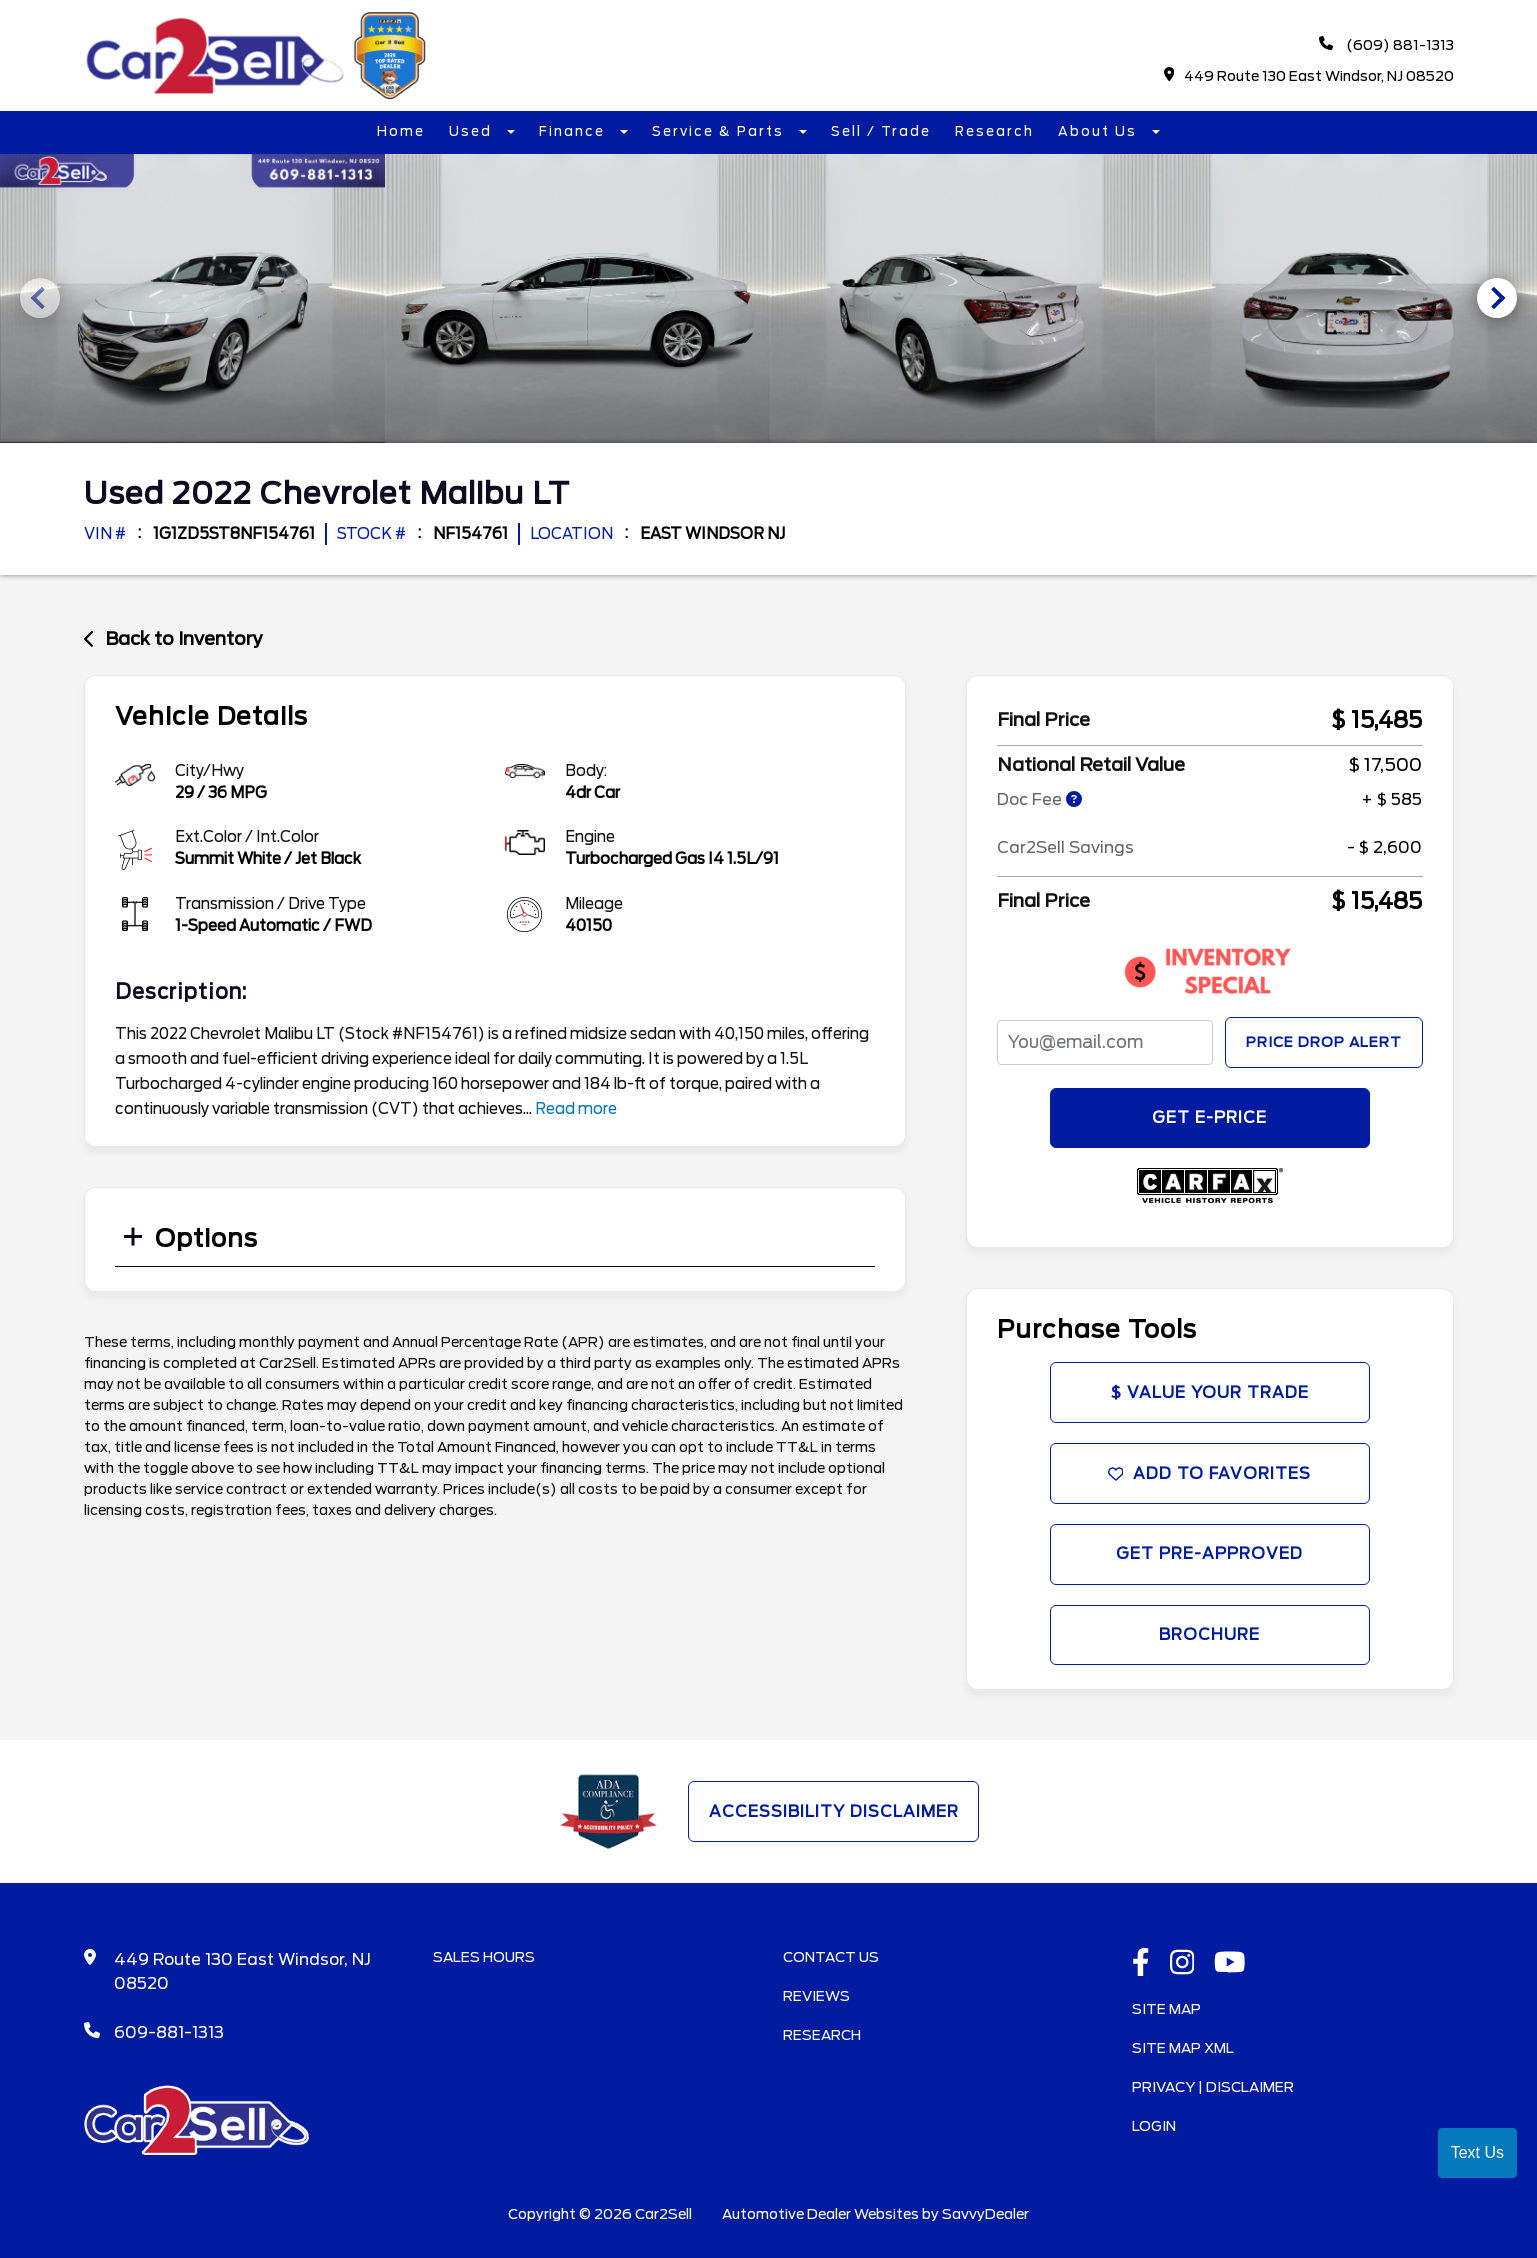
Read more (576, 1107)
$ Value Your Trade (1210, 1392)
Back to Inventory (173, 637)
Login (1154, 2131)
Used (473, 132)
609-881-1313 (169, 2037)
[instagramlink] (1182, 1969)
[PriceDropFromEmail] (1105, 1040)
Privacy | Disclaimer (1213, 2092)
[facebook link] (1141, 1969)
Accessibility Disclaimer (833, 1816)
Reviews (816, 2001)
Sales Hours (484, 1962)
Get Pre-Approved (1210, 1556)
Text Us (1477, 2152)
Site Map (1166, 2014)
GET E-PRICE (1209, 1116)
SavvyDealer (985, 2219)
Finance (574, 132)
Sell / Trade (881, 132)
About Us (1100, 132)
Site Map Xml (1183, 2053)
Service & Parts (720, 132)
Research (994, 132)
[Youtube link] (1230, 1969)
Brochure (1209, 1638)
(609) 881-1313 (1386, 45)
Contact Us (831, 1962)
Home (401, 132)
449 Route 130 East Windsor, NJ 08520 (1308, 76)
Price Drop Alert (1324, 1040)
